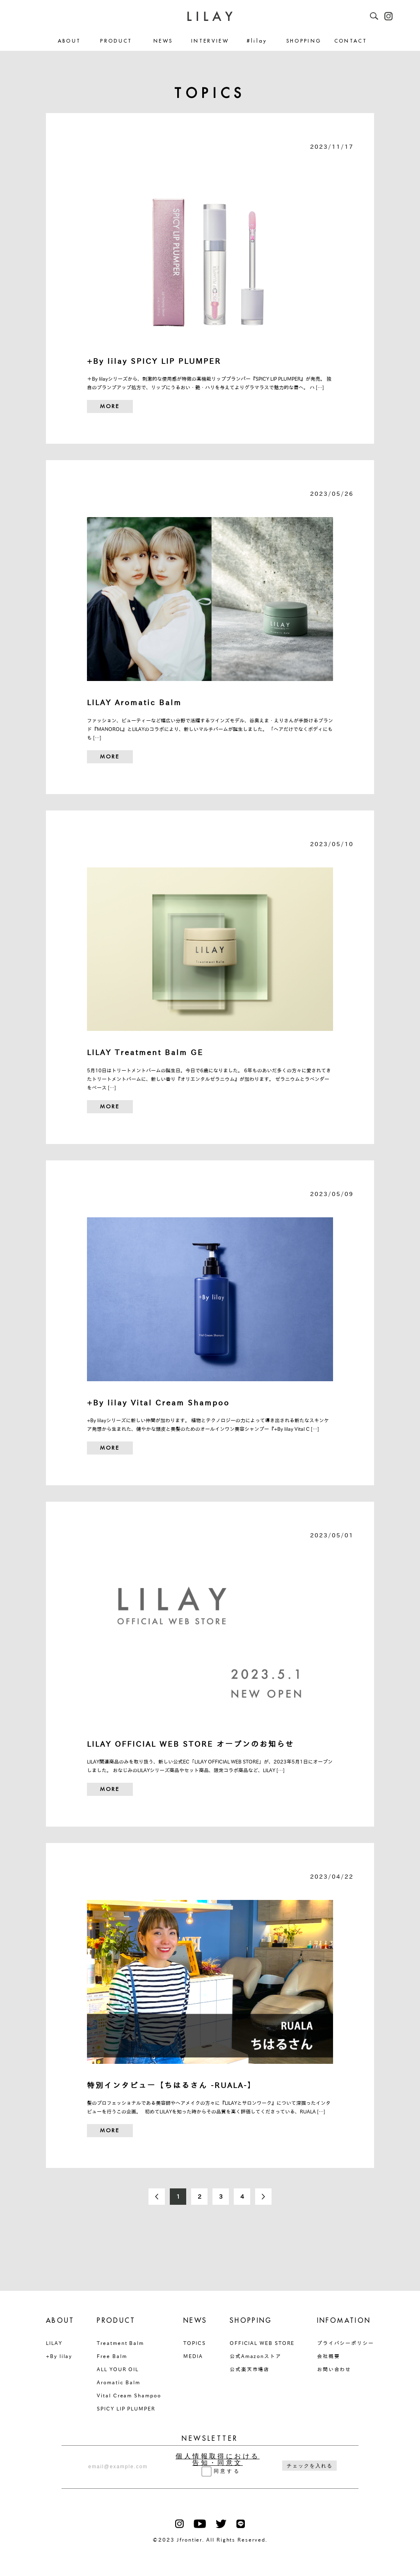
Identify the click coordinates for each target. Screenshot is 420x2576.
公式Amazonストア (255, 2356)
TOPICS (194, 2342)
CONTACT (351, 41)
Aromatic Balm (118, 2382)
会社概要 (328, 2356)
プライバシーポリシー (345, 2342)
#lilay (257, 41)
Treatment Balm (120, 2342)
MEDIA (193, 2356)
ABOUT (69, 41)
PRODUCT (116, 41)
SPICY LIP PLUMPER (126, 2408)
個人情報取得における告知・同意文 (218, 2460)
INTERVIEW (210, 41)
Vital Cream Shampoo (129, 2395)
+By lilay (59, 2356)
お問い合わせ (334, 2369)
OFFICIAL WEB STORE (262, 2342)
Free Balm (112, 2356)
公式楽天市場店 (249, 2369)
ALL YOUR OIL (118, 2369)
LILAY (54, 2342)
